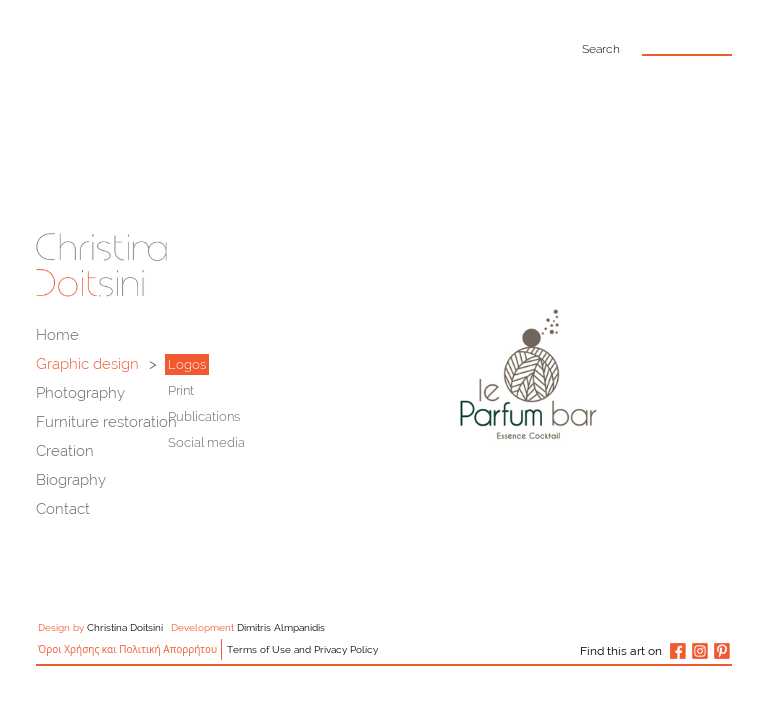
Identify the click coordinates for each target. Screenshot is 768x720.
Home (57, 335)
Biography (71, 480)
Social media (206, 442)
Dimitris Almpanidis (281, 627)
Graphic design (87, 364)
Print (181, 390)
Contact (63, 509)
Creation (65, 451)
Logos (187, 364)
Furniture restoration (106, 422)
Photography (80, 393)
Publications (204, 416)
